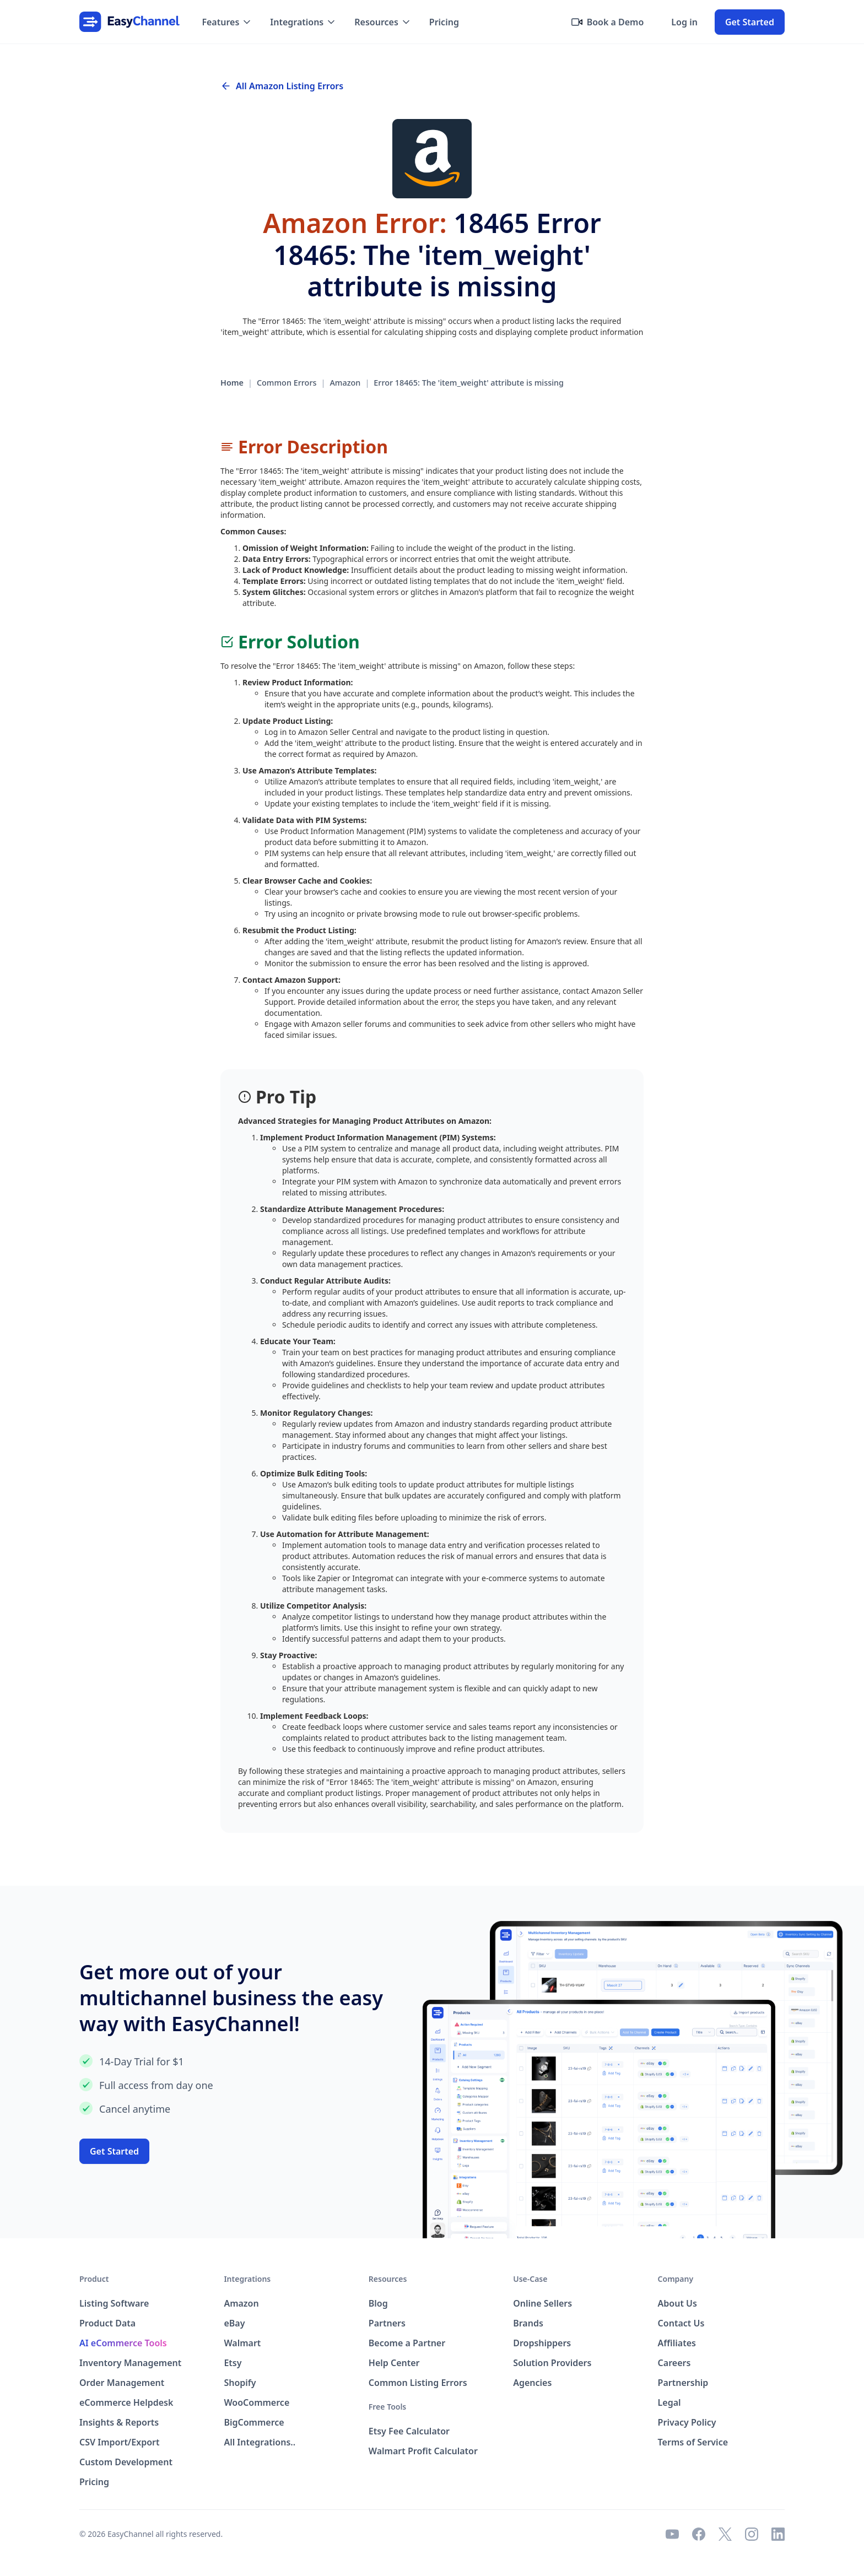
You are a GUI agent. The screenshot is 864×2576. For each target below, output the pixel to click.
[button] (227, 22)
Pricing (444, 22)
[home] (129, 22)
